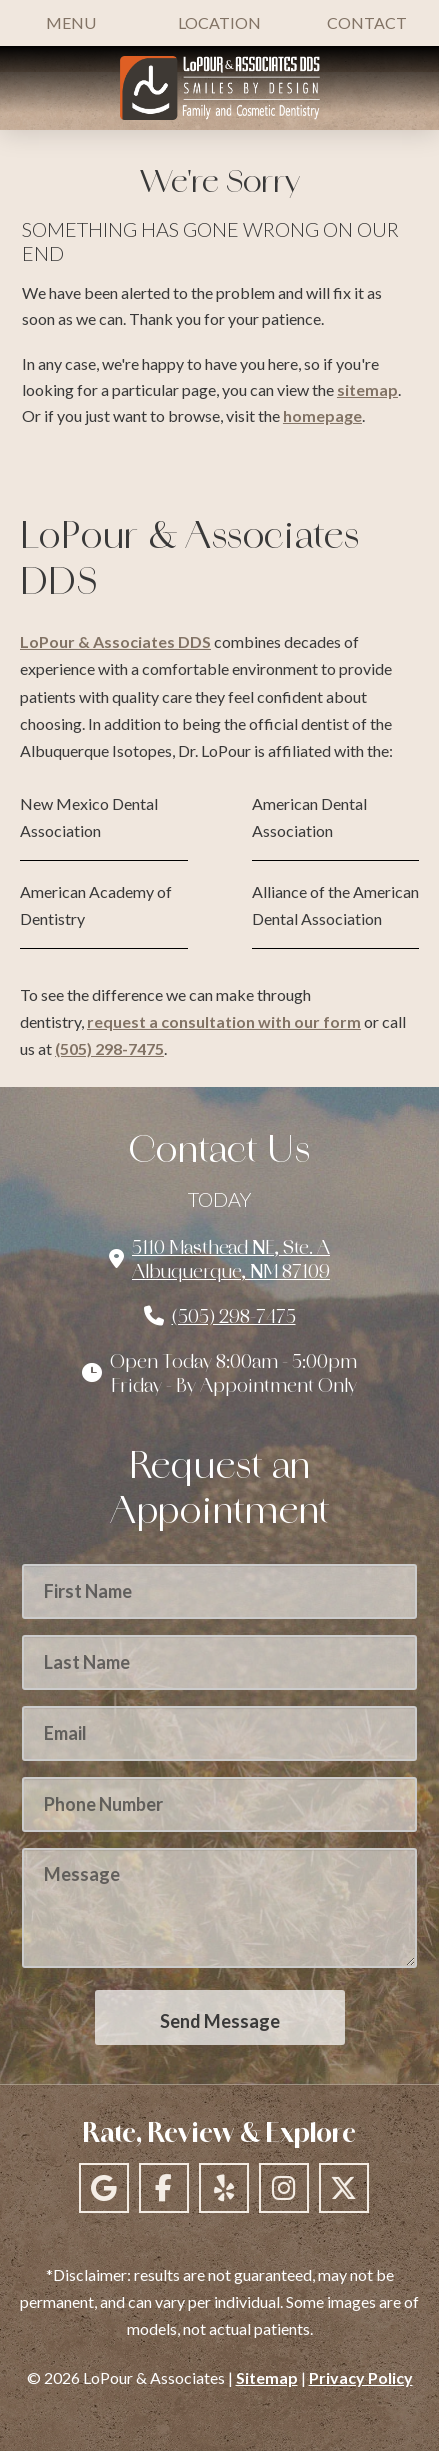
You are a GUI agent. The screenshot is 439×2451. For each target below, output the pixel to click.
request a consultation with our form (224, 1021)
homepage (322, 415)
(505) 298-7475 (109, 1048)
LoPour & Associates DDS (115, 641)
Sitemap (267, 2377)
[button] (71, 23)
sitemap (367, 389)
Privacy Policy (361, 2377)
